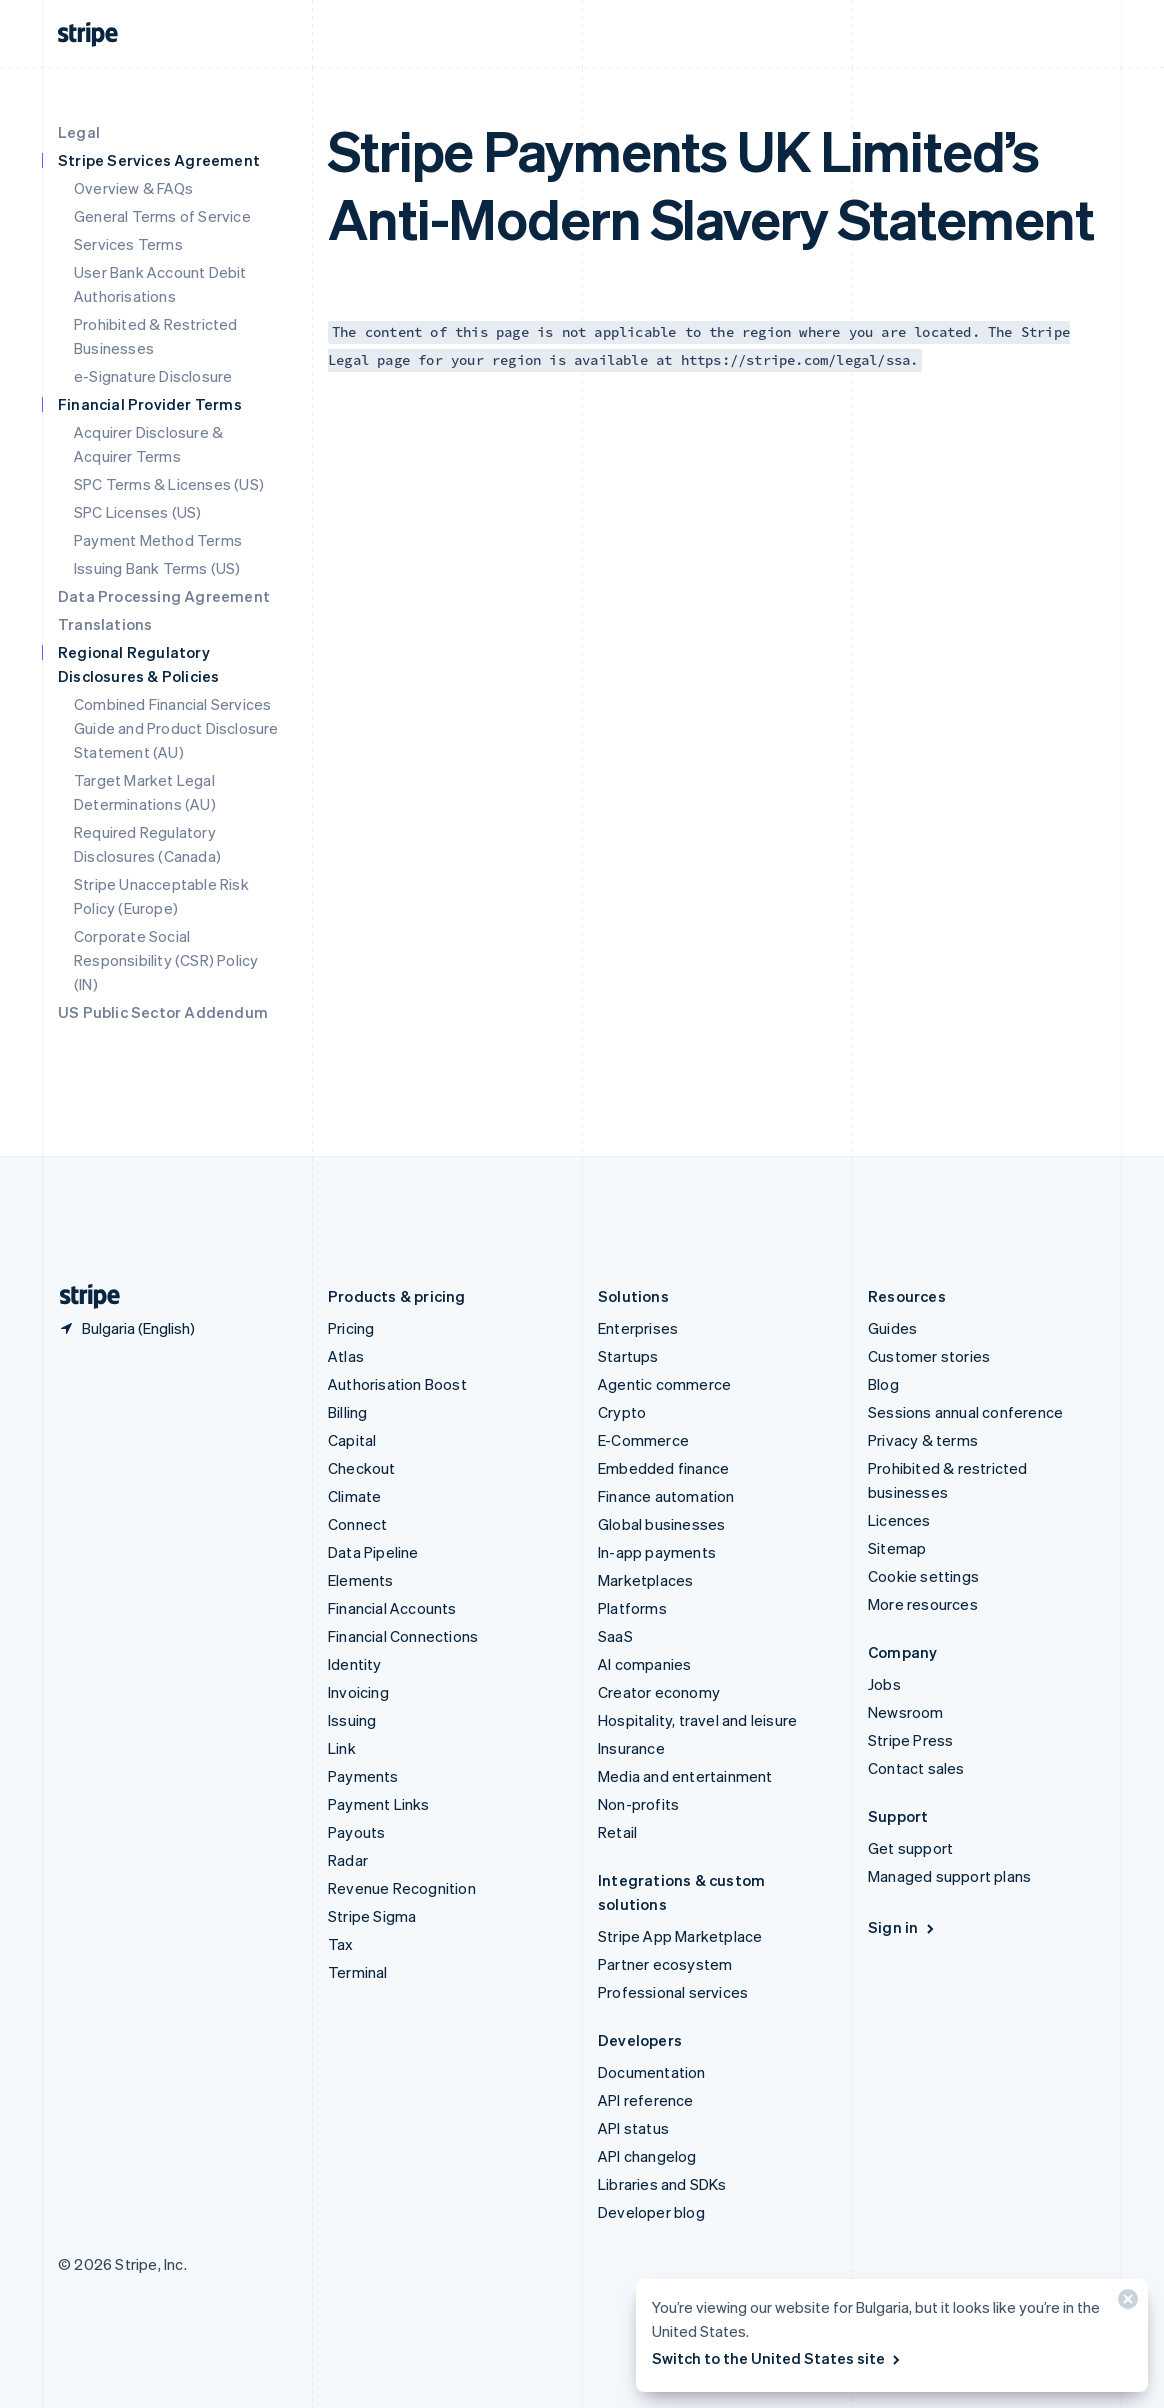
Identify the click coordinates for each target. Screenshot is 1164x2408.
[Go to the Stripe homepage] (82, 1296)
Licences (899, 1520)
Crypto (622, 1412)
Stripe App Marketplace (680, 1936)
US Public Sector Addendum (163, 1012)
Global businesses (661, 1524)
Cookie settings (923, 1576)
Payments (363, 1776)
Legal (79, 132)
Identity (355, 1664)
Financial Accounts (392, 1608)
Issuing (352, 1720)
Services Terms (128, 244)
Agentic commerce (664, 1384)
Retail (617, 1832)
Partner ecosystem (665, 1964)
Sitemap (897, 1548)
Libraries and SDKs (662, 2184)
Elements (361, 1580)
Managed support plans (949, 1876)
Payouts (356, 1832)
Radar (348, 1860)
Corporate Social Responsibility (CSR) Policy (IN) (166, 960)
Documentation (652, 2072)
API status (633, 2128)
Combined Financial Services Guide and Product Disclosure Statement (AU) (176, 728)
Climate (354, 1496)
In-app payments (657, 1552)
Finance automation (666, 1496)
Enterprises (638, 1328)
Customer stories (929, 1356)
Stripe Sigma (372, 1916)
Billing (347, 1412)
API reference (646, 2100)
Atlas (346, 1356)
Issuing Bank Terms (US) (157, 568)
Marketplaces (645, 1580)
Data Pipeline (373, 1552)
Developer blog (651, 2212)
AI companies (644, 1664)
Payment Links (379, 1804)
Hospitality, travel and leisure (697, 1720)
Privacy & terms (923, 1440)
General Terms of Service (162, 216)
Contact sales (916, 1768)
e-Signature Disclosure (153, 376)
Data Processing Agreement (164, 596)
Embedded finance (663, 1468)
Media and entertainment (685, 1776)
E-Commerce (643, 1440)
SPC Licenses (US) (137, 512)
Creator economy (659, 1692)
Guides (892, 1328)
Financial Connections (403, 1636)
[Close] (1125, 2303)
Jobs (884, 1684)
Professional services (673, 1992)
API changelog (647, 2156)
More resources (923, 1604)
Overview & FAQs (133, 188)
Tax (341, 1944)
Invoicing (358, 1692)
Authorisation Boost (397, 1384)
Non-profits (638, 1804)
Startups (628, 1356)
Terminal (358, 1972)
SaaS (615, 1636)
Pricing (351, 1328)
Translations (105, 624)
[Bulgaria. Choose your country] (126, 1328)
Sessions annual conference (965, 1412)
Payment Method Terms (158, 540)
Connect (357, 1524)
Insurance (631, 1748)
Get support (910, 1848)
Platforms (632, 1608)
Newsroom (906, 1712)
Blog (883, 1384)
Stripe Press (910, 1740)
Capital (352, 1440)
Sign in (902, 1927)
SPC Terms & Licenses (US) (169, 484)
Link (342, 1748)
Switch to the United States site (777, 2358)
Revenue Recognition (402, 1888)
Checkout (362, 1468)
